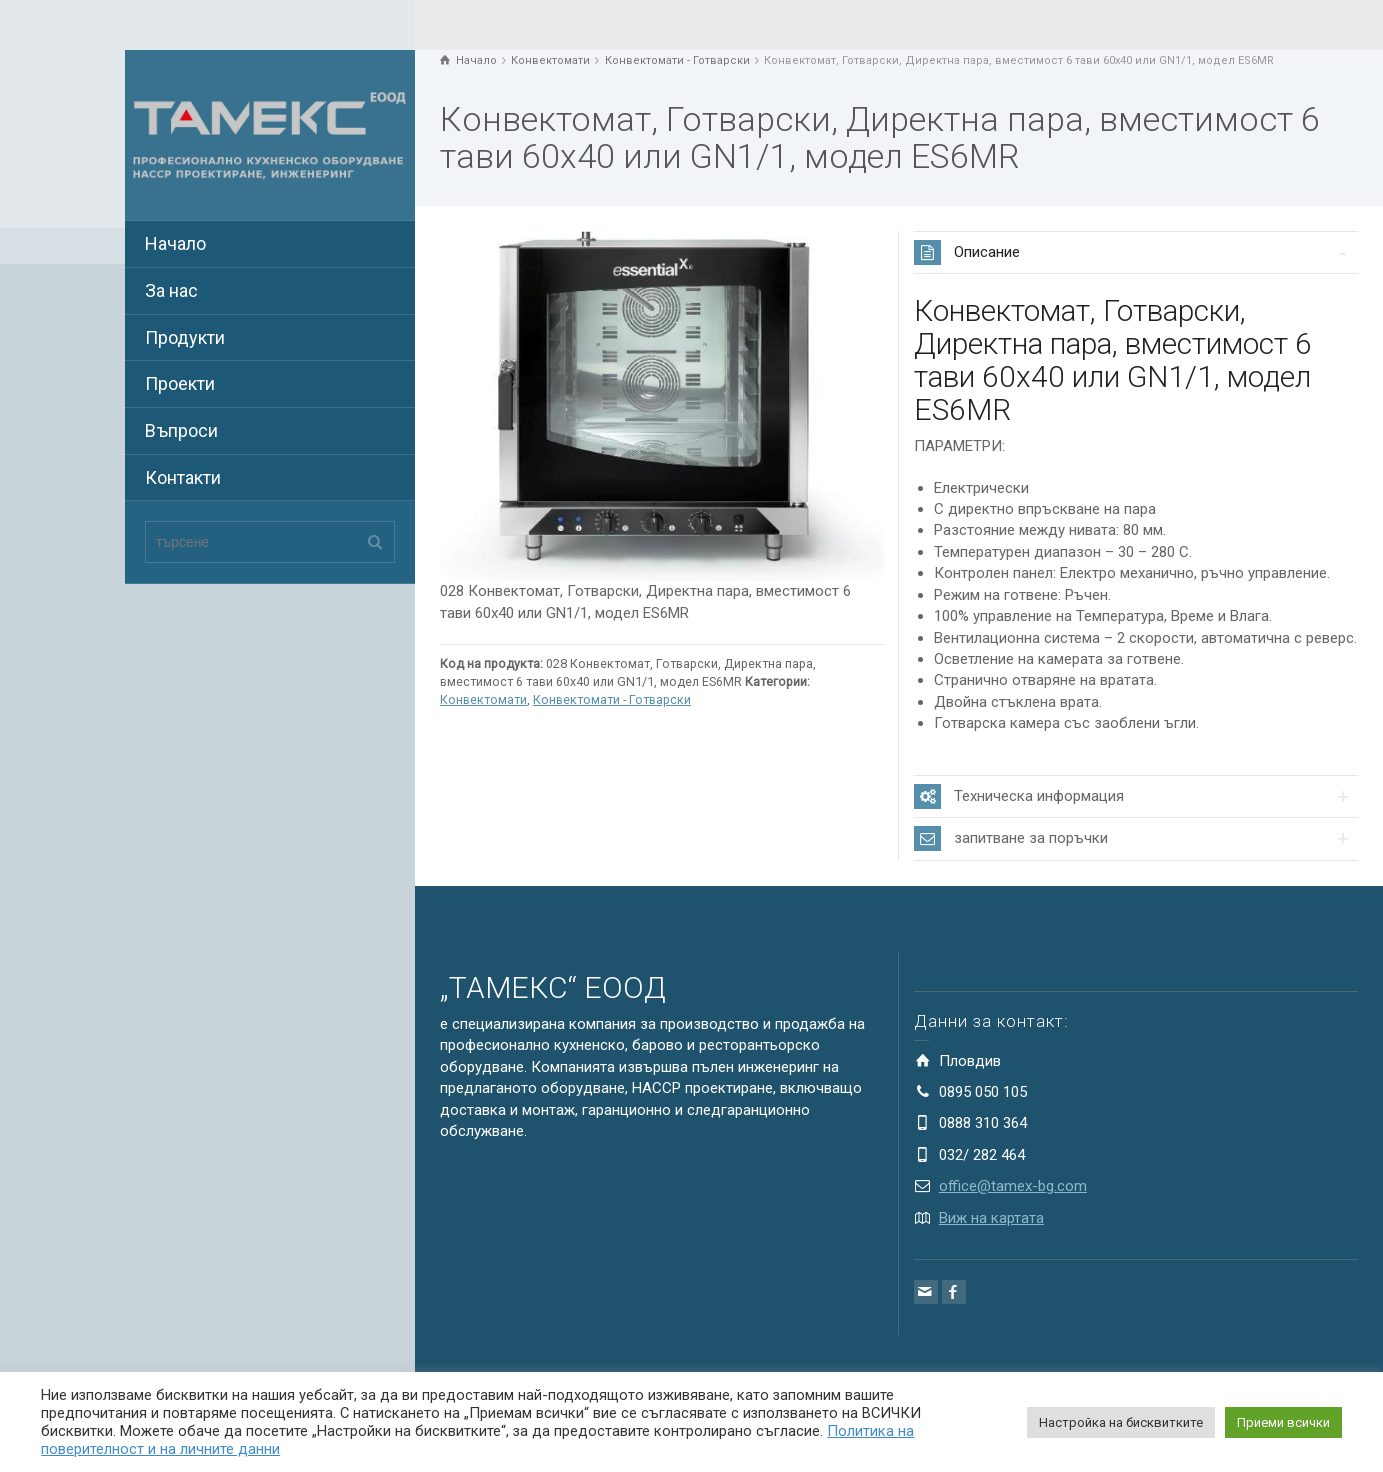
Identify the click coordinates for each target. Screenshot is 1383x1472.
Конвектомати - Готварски (612, 699)
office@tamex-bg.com (1013, 1186)
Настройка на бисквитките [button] (1121, 1422)
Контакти (183, 477)
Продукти (185, 337)
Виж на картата (991, 1218)
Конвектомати (483, 699)
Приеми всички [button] (1283, 1422)
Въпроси (181, 430)
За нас (171, 290)
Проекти (180, 383)
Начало (175, 243)
